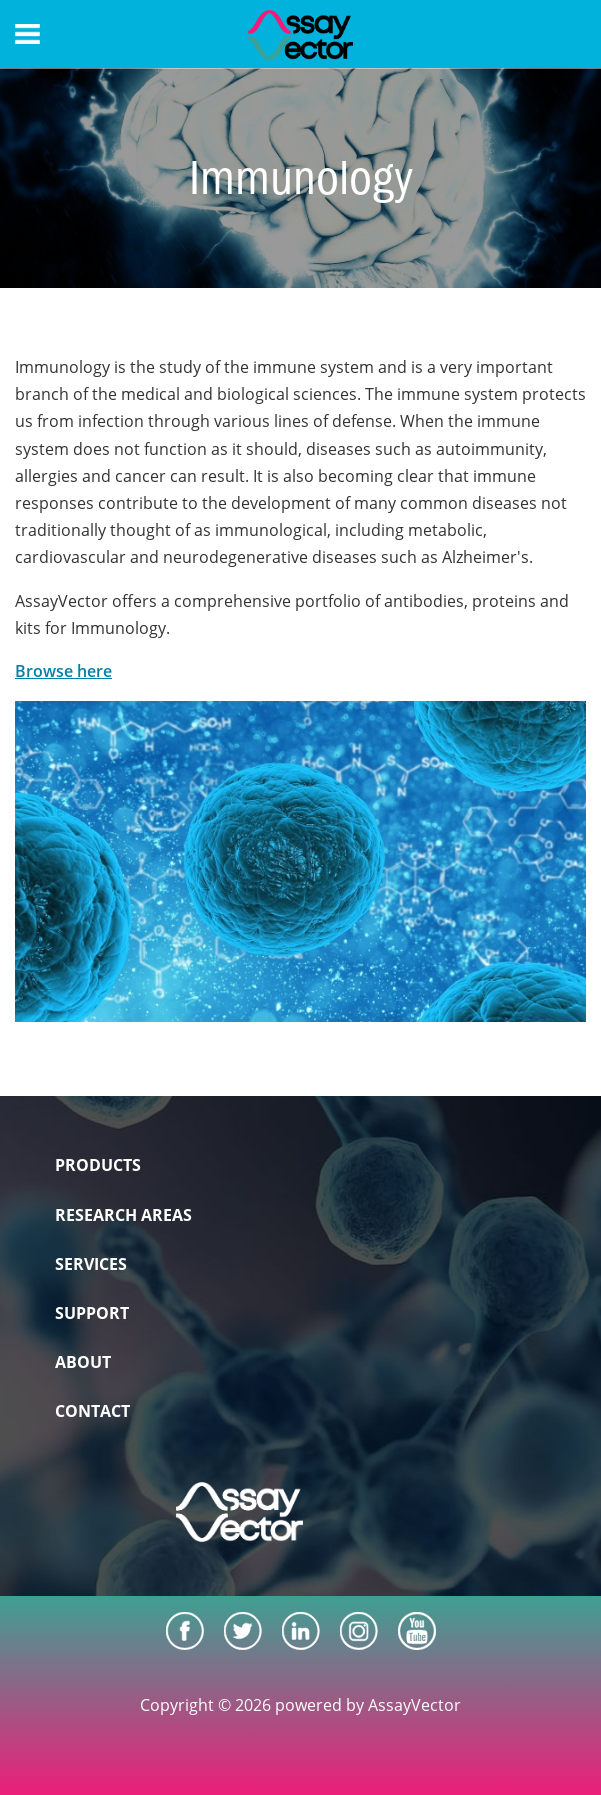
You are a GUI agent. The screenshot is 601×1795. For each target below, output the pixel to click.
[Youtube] (417, 1631)
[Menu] (27, 33)
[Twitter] (243, 1631)
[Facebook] (185, 1631)
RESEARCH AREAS (123, 1215)
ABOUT (83, 1362)
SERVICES (91, 1264)
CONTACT (92, 1411)
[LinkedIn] (301, 1631)
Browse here (63, 671)
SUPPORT (92, 1313)
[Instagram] (359, 1631)
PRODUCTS (98, 1165)
